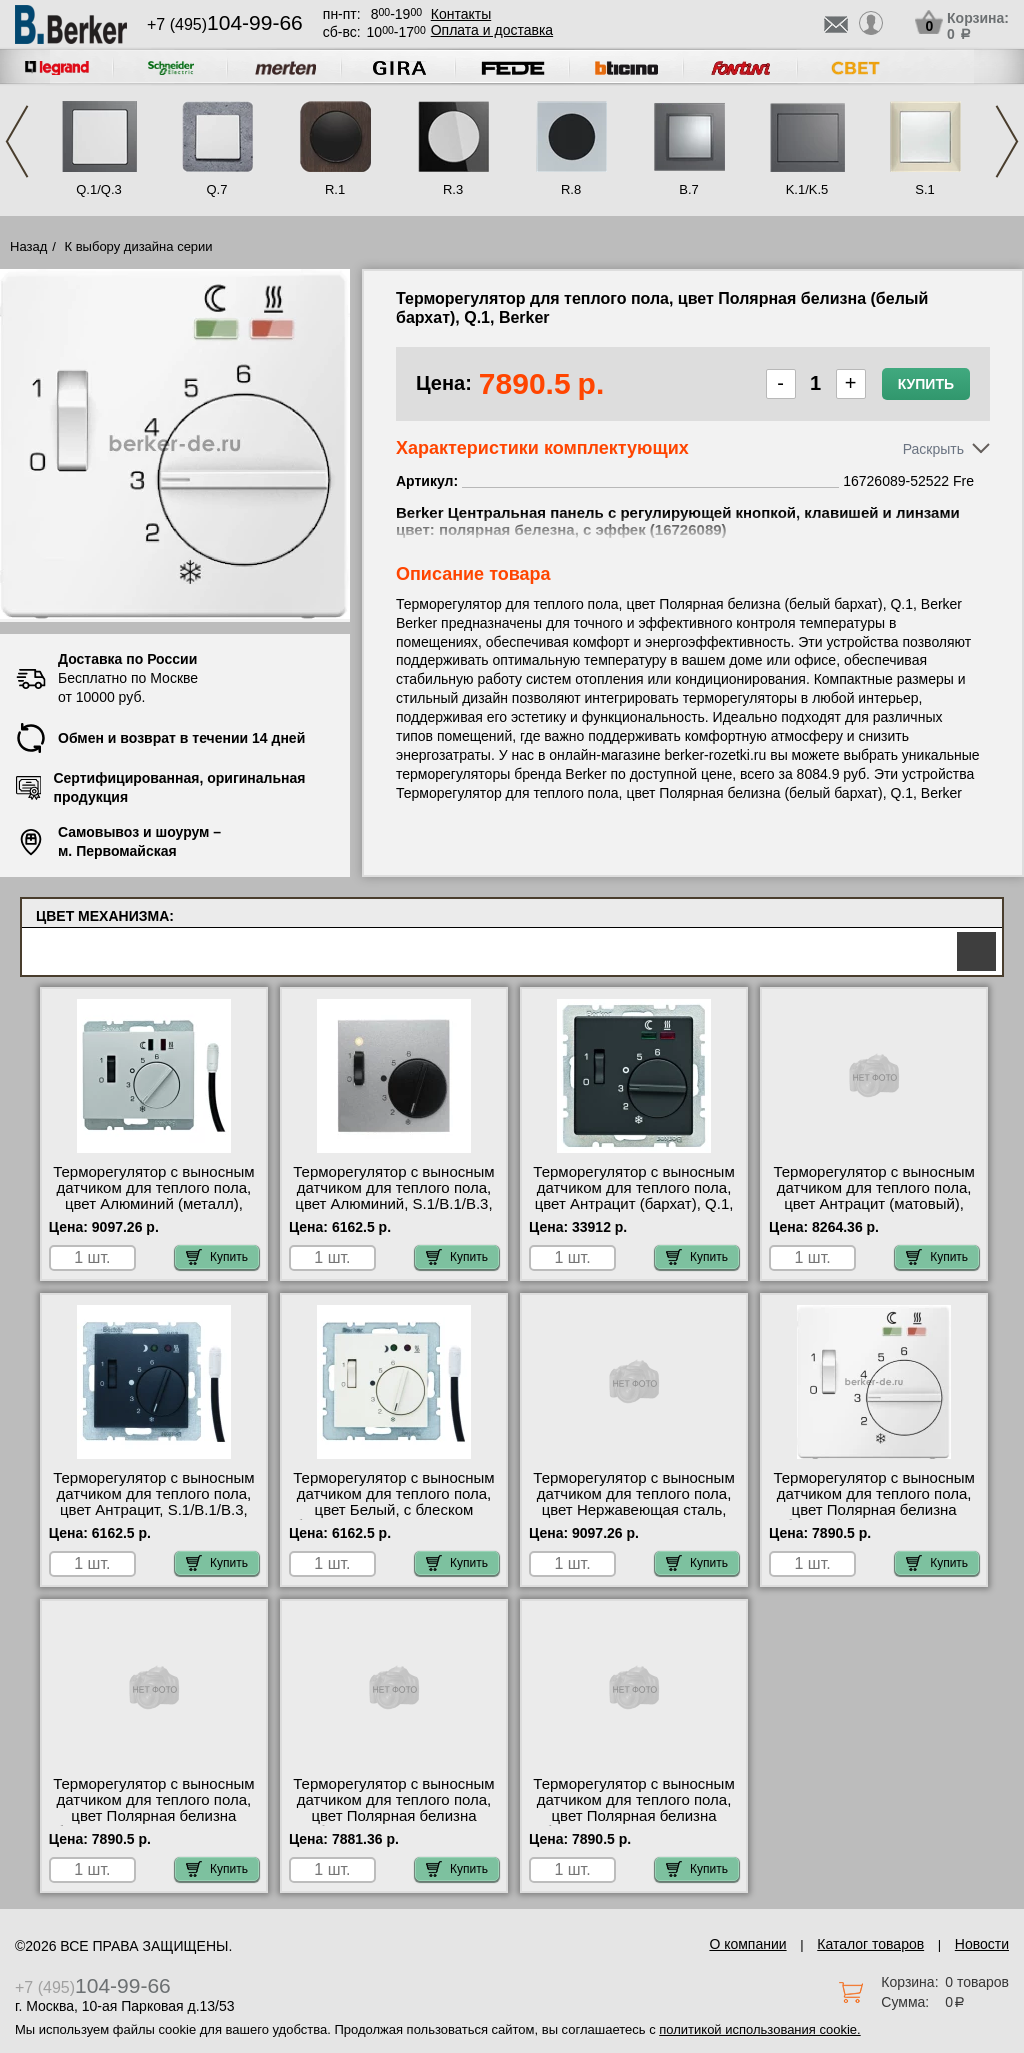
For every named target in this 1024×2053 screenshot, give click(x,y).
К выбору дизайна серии (139, 246)
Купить (926, 384)
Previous (17, 141)
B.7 (689, 189)
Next (1007, 141)
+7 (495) (225, 24)
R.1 (335, 189)
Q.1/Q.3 (99, 189)
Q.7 (217, 189)
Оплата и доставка (492, 30)
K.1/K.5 (807, 189)
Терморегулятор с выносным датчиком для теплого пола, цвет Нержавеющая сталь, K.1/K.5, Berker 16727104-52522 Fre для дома (633, 1510)
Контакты (461, 14)
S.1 (925, 189)
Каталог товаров (870, 1944)
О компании (747, 1944)
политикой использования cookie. (759, 2029)
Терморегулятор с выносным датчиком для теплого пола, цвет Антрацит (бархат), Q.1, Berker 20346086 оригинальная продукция (633, 1204)
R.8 (571, 189)
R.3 (453, 189)
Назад (28, 246)
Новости (982, 1944)
